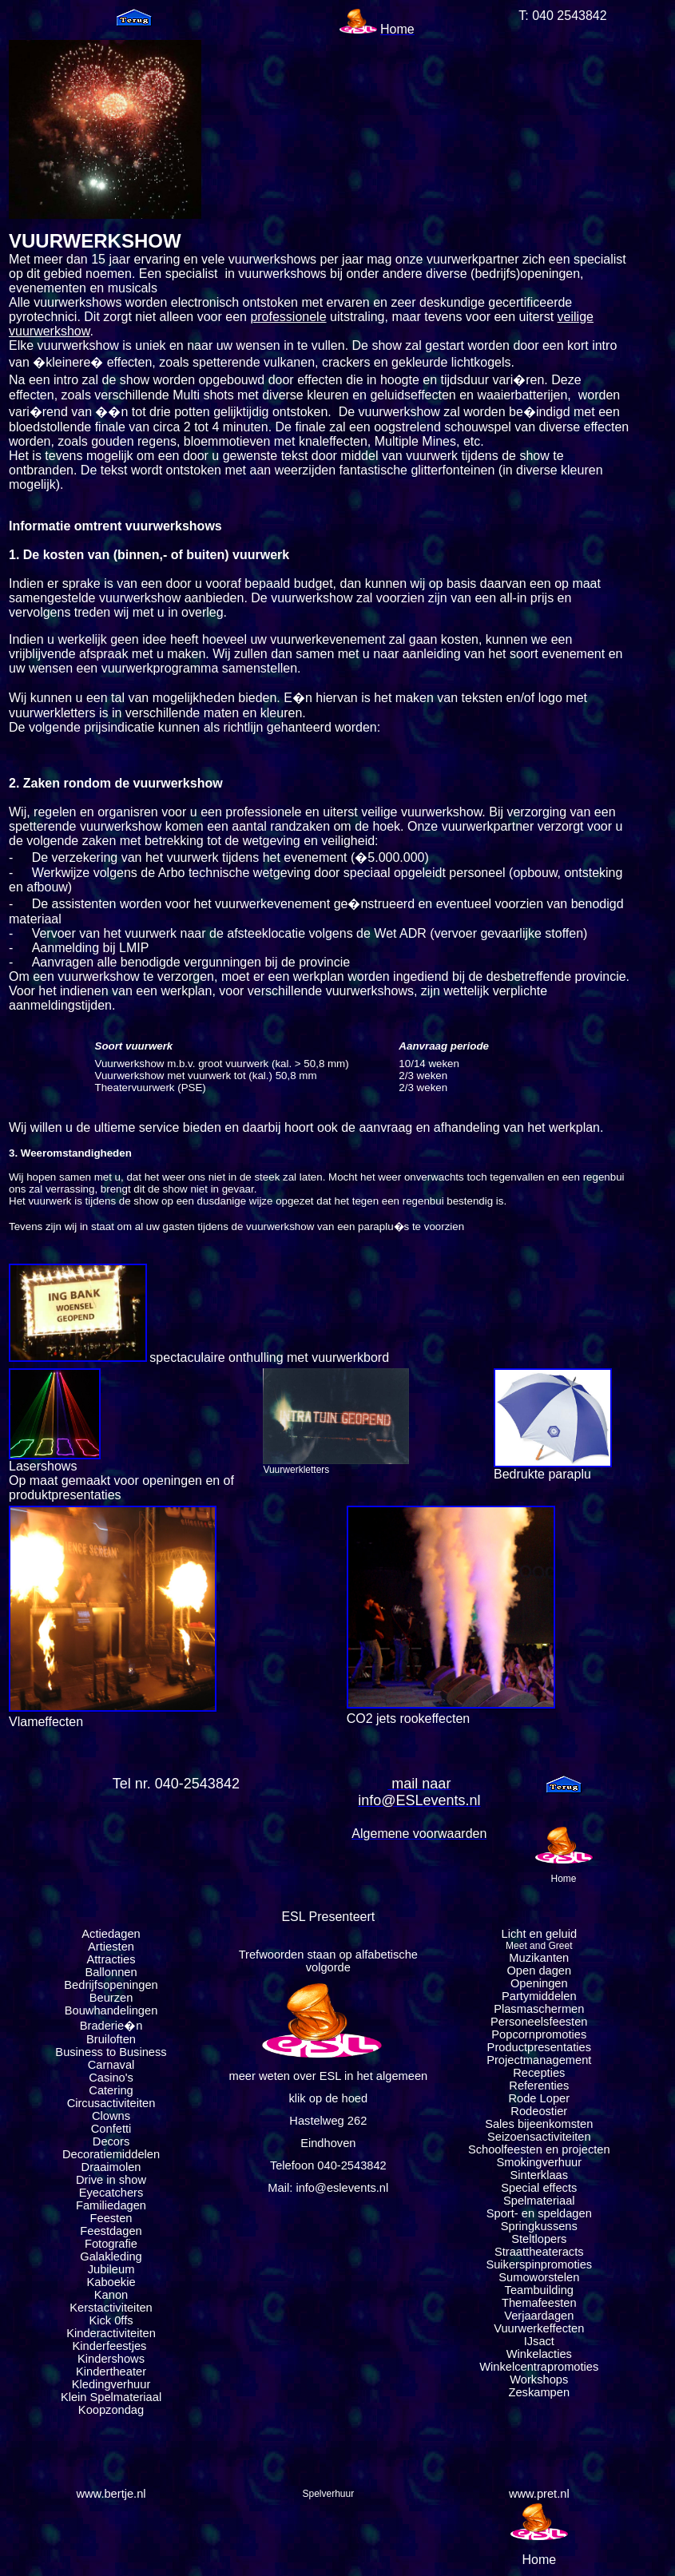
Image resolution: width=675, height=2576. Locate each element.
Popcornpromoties (538, 2034)
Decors (111, 2141)
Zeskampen (539, 2392)
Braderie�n (111, 2025)
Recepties (539, 2072)
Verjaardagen (539, 2315)
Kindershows (111, 2358)
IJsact (539, 2341)
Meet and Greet (539, 1945)
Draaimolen (111, 2167)
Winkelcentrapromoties (538, 2366)
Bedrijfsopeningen (110, 1985)
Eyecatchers (111, 2192)
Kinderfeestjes (111, 2346)
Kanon (111, 2294)
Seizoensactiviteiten (539, 2136)
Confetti (111, 2128)
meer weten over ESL (284, 2076)
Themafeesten (539, 2302)
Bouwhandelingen (111, 2010)
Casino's (111, 2077)
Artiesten (111, 1946)
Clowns (111, 2116)
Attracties (110, 1959)
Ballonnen (111, 1972)
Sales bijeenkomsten (539, 2124)
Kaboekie (110, 2282)
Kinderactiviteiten (111, 2333)
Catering (111, 2090)
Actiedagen (110, 1933)
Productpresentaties (539, 2047)
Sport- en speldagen (539, 2213)
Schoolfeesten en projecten (539, 2149)
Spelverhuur (328, 2493)
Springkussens (539, 2226)
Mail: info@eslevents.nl (328, 2187)
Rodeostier (538, 2111)
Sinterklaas (539, 2175)
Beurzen (111, 1997)
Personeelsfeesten (538, 2021)
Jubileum (111, 2269)
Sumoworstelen (538, 2277)
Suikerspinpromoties (539, 2264)
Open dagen (538, 1970)
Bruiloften (111, 2039)
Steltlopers (538, 2239)
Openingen (539, 1983)
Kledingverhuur (111, 2384)
